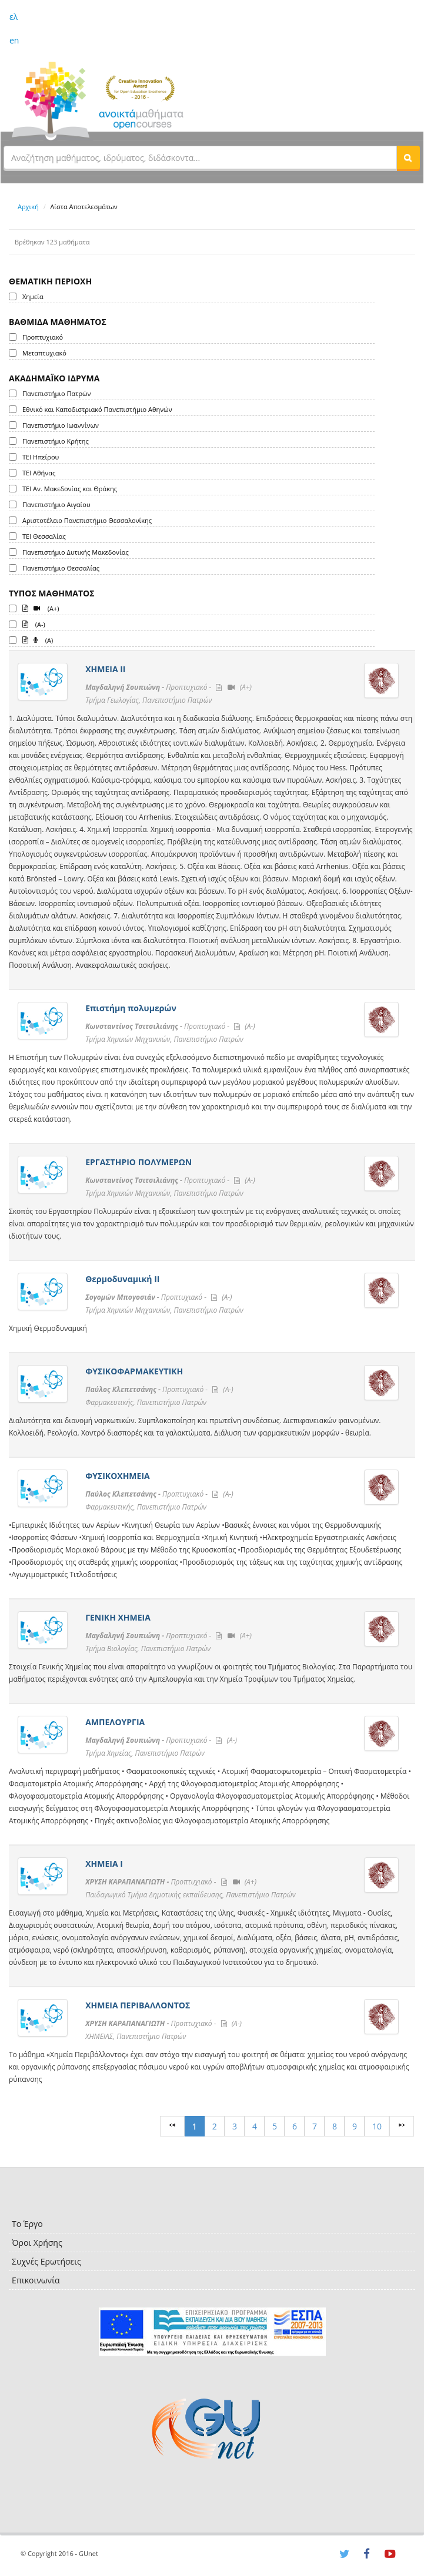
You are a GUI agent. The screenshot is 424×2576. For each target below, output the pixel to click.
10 (377, 2126)
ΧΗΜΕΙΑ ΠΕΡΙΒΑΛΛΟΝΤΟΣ (137, 2005)
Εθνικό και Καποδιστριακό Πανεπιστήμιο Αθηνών (97, 409)
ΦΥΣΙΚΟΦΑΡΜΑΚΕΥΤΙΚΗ (134, 1371)
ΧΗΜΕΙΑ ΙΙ (105, 669)
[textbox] (200, 157)
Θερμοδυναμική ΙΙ (122, 1278)
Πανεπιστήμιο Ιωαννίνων (60, 425)
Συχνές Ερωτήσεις (46, 2261)
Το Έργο (27, 2223)
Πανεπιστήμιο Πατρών (56, 393)
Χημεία (33, 296)
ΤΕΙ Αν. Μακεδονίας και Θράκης (69, 488)
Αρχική (28, 206)
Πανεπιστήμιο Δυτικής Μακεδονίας (75, 552)
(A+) (40, 607)
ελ (13, 16)
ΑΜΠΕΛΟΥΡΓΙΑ (115, 1722)
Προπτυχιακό (42, 337)
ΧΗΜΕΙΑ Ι (104, 1863)
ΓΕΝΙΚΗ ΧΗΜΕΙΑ (118, 1617)
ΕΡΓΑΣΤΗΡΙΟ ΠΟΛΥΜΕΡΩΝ (138, 1162)
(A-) (33, 623)
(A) (37, 639)
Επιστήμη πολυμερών (130, 1008)
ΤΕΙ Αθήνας (38, 472)
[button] (408, 157)
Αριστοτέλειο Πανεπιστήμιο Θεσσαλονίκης (87, 520)
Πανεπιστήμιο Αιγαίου (56, 504)
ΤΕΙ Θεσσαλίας (44, 536)
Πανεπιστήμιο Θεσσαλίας (60, 568)
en (14, 40)
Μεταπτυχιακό (44, 352)
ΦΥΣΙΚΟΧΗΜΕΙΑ (117, 1475)
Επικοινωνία (35, 2280)
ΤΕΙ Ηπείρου (40, 456)
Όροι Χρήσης (37, 2242)
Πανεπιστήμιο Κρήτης (55, 441)
